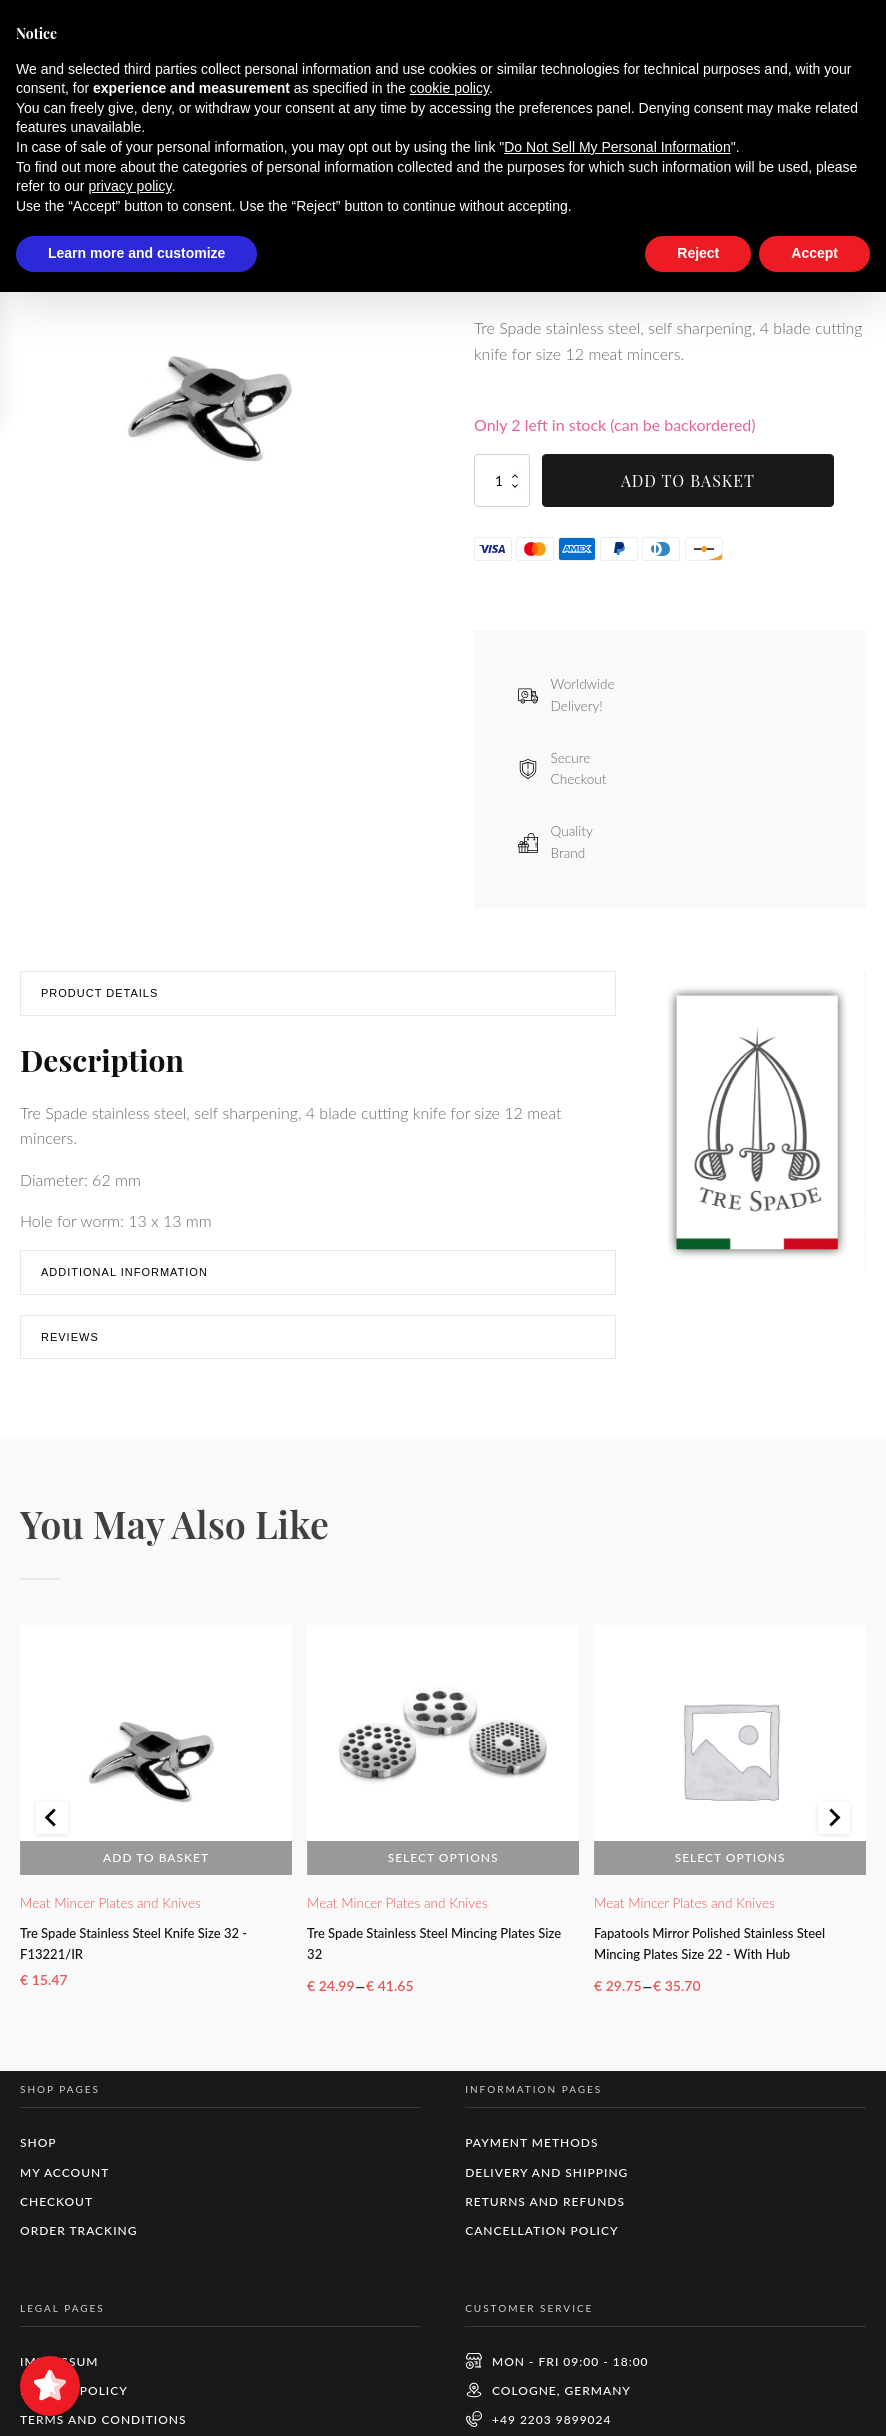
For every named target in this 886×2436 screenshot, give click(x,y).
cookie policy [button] (449, 2232)
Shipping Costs (730, 285)
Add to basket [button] (156, 1864)
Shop (97, 151)
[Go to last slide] (52, 1835)
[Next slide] (834, 1835)
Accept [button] (814, 2397)
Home (39, 151)
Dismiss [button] (673, 28)
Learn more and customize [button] (136, 2397)
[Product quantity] (502, 488)
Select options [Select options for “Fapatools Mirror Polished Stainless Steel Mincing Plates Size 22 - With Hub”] (730, 1864)
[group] (216, 401)
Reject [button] (698, 2397)
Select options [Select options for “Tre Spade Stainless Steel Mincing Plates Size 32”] (443, 1864)
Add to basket (688, 488)
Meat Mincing (181, 151)
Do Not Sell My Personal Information (617, 2291)
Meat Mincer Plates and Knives (110, 1910)
